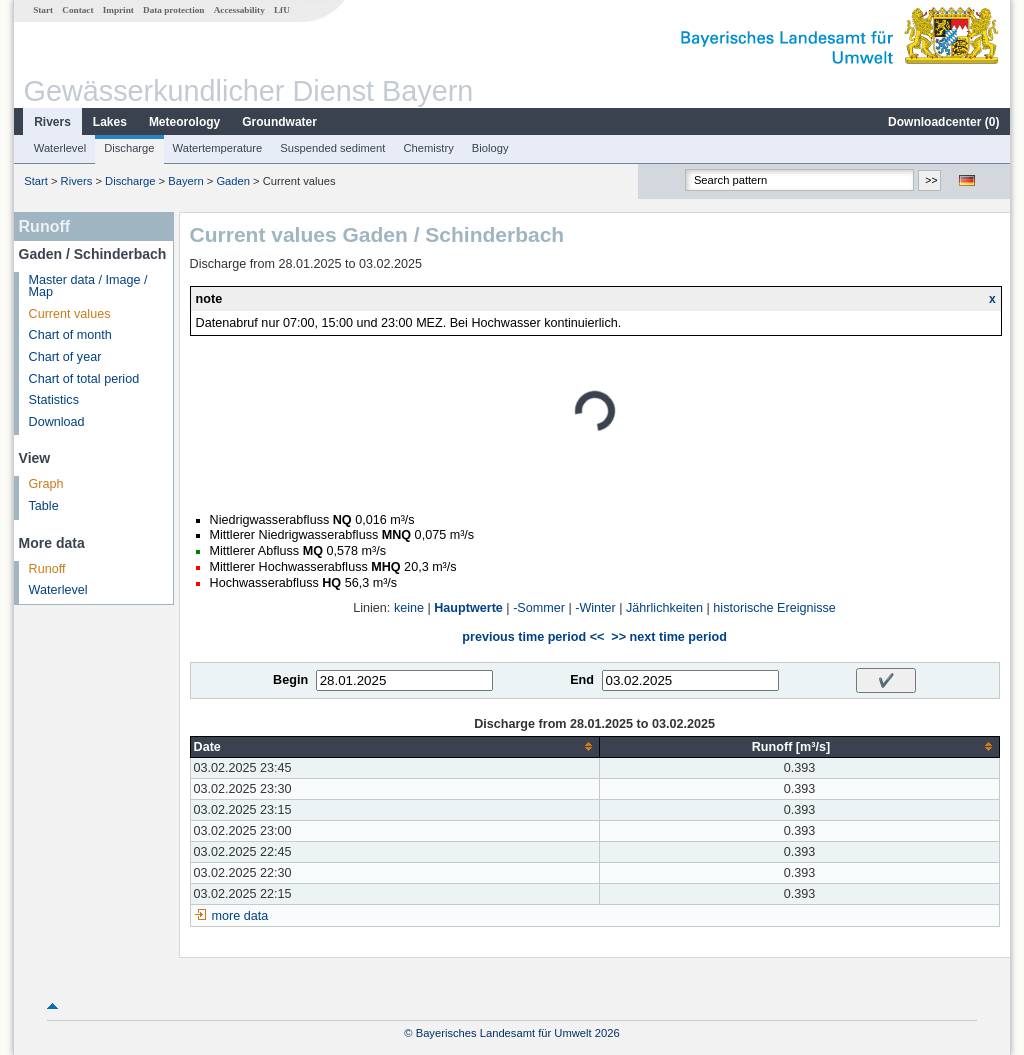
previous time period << (533, 637)
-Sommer (539, 608)
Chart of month (70, 335)
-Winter (595, 608)
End (582, 680)
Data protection (173, 10)
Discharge (129, 148)
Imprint (118, 10)
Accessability (239, 10)
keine (409, 608)
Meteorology (184, 122)
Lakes (110, 122)
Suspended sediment (332, 148)
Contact (77, 10)
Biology (490, 148)
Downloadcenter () (943, 122)
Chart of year (65, 357)
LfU (282, 10)
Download (57, 422)
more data (240, 916)
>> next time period (668, 637)
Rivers (52, 122)
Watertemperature (218, 148)
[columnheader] (395, 746)
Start (43, 10)
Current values (70, 314)
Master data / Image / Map (88, 286)
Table (44, 506)
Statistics (54, 400)
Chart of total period (84, 379)
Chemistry (428, 148)
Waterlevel (60, 148)
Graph (46, 484)
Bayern (185, 181)
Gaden (233, 181)
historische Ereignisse (774, 608)
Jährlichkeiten (664, 608)
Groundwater (279, 122)
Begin (290, 680)
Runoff (47, 569)
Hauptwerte (468, 608)
